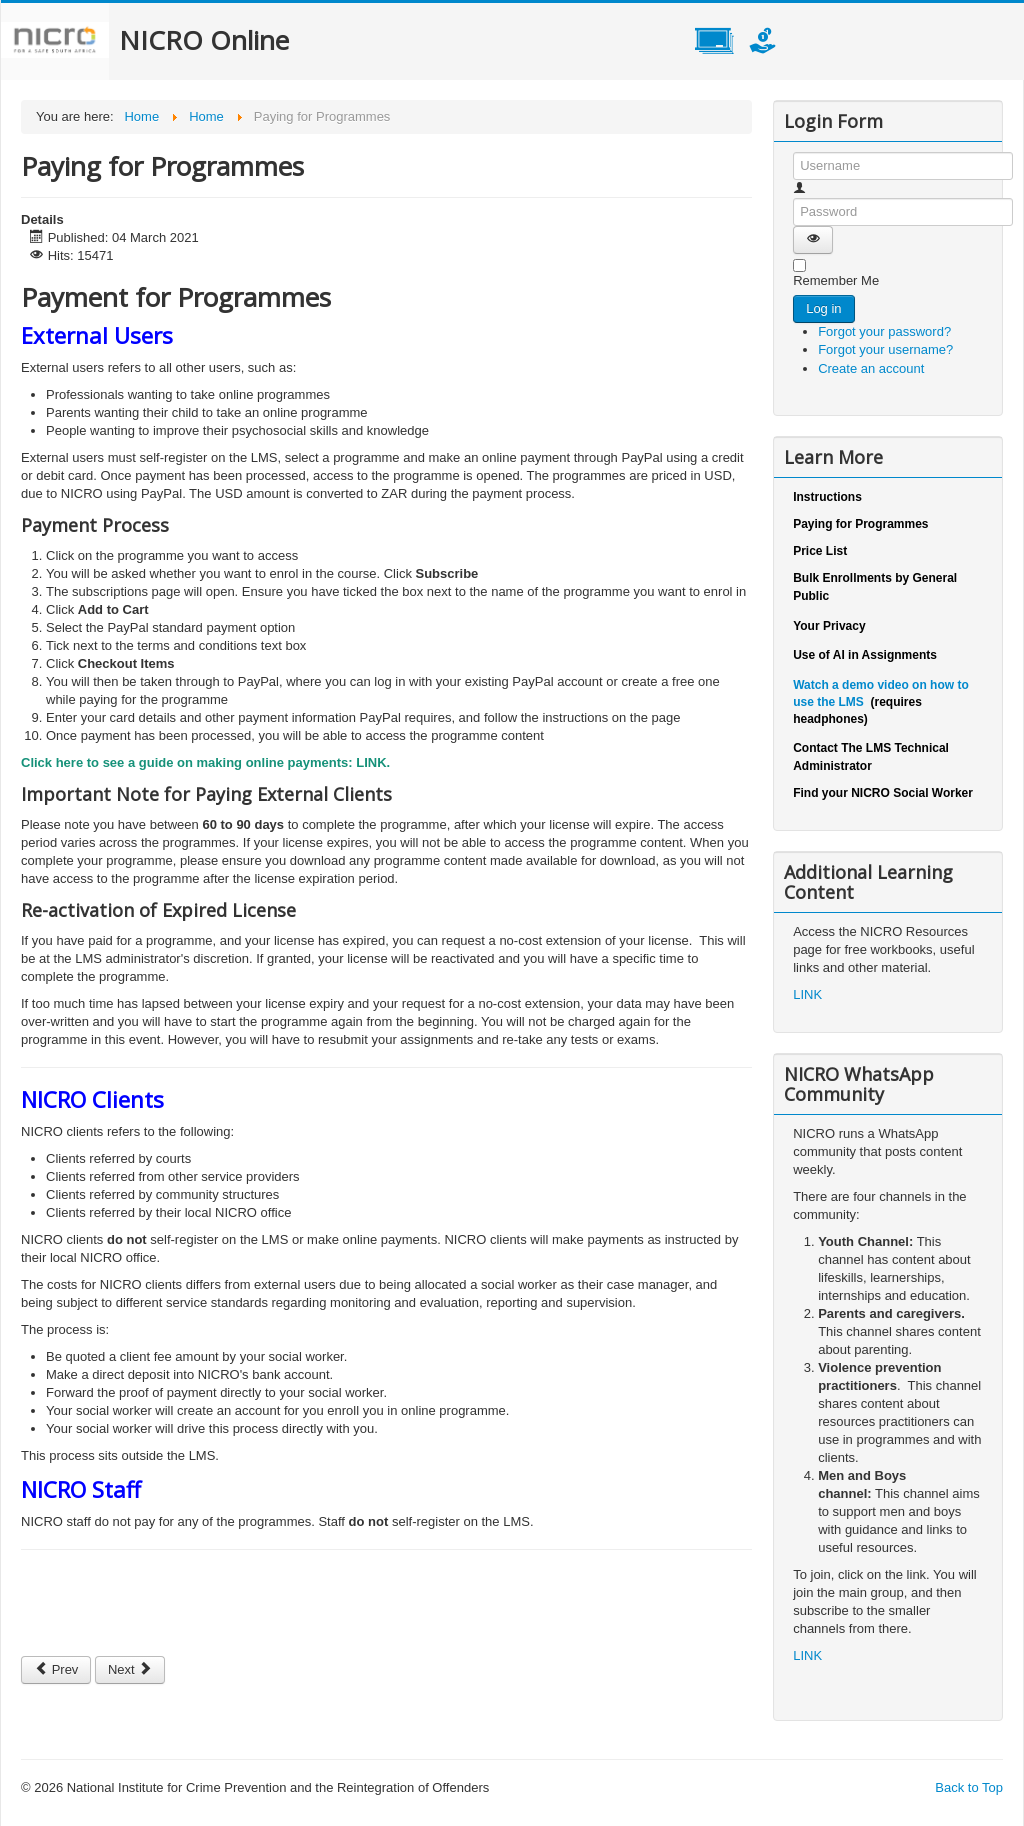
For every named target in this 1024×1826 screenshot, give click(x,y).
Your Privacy (829, 626)
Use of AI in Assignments (865, 655)
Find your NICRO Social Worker (883, 793)
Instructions (827, 497)
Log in (823, 308)
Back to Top (969, 1787)
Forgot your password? (884, 331)
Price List (820, 551)
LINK (371, 762)
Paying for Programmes (860, 524)
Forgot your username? (885, 349)
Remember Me (836, 280)
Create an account (880, 368)
